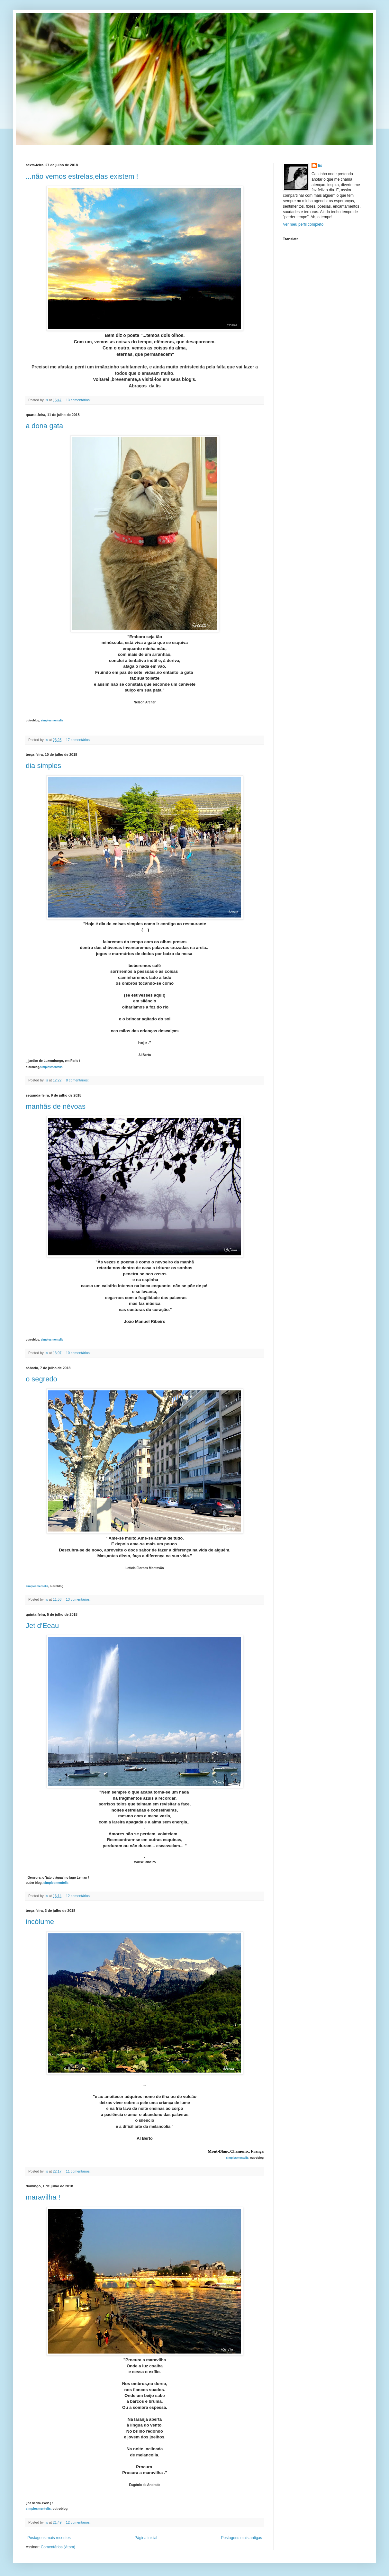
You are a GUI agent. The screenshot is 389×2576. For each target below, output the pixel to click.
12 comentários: (79, 1896)
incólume (40, 1922)
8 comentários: (78, 1080)
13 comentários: (79, 400)
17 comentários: (79, 740)
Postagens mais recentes (49, 2537)
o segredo (41, 1379)
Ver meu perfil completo (303, 224)
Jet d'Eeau (42, 1626)
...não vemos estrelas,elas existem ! (82, 176)
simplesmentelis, (237, 2157)
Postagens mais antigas (241, 2537)
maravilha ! (43, 2197)
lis (320, 165)
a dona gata (44, 426)
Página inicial (145, 2537)
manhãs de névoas (56, 1106)
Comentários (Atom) (58, 2547)
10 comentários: (79, 1353)
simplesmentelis (52, 720)
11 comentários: (79, 2171)
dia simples (43, 766)
